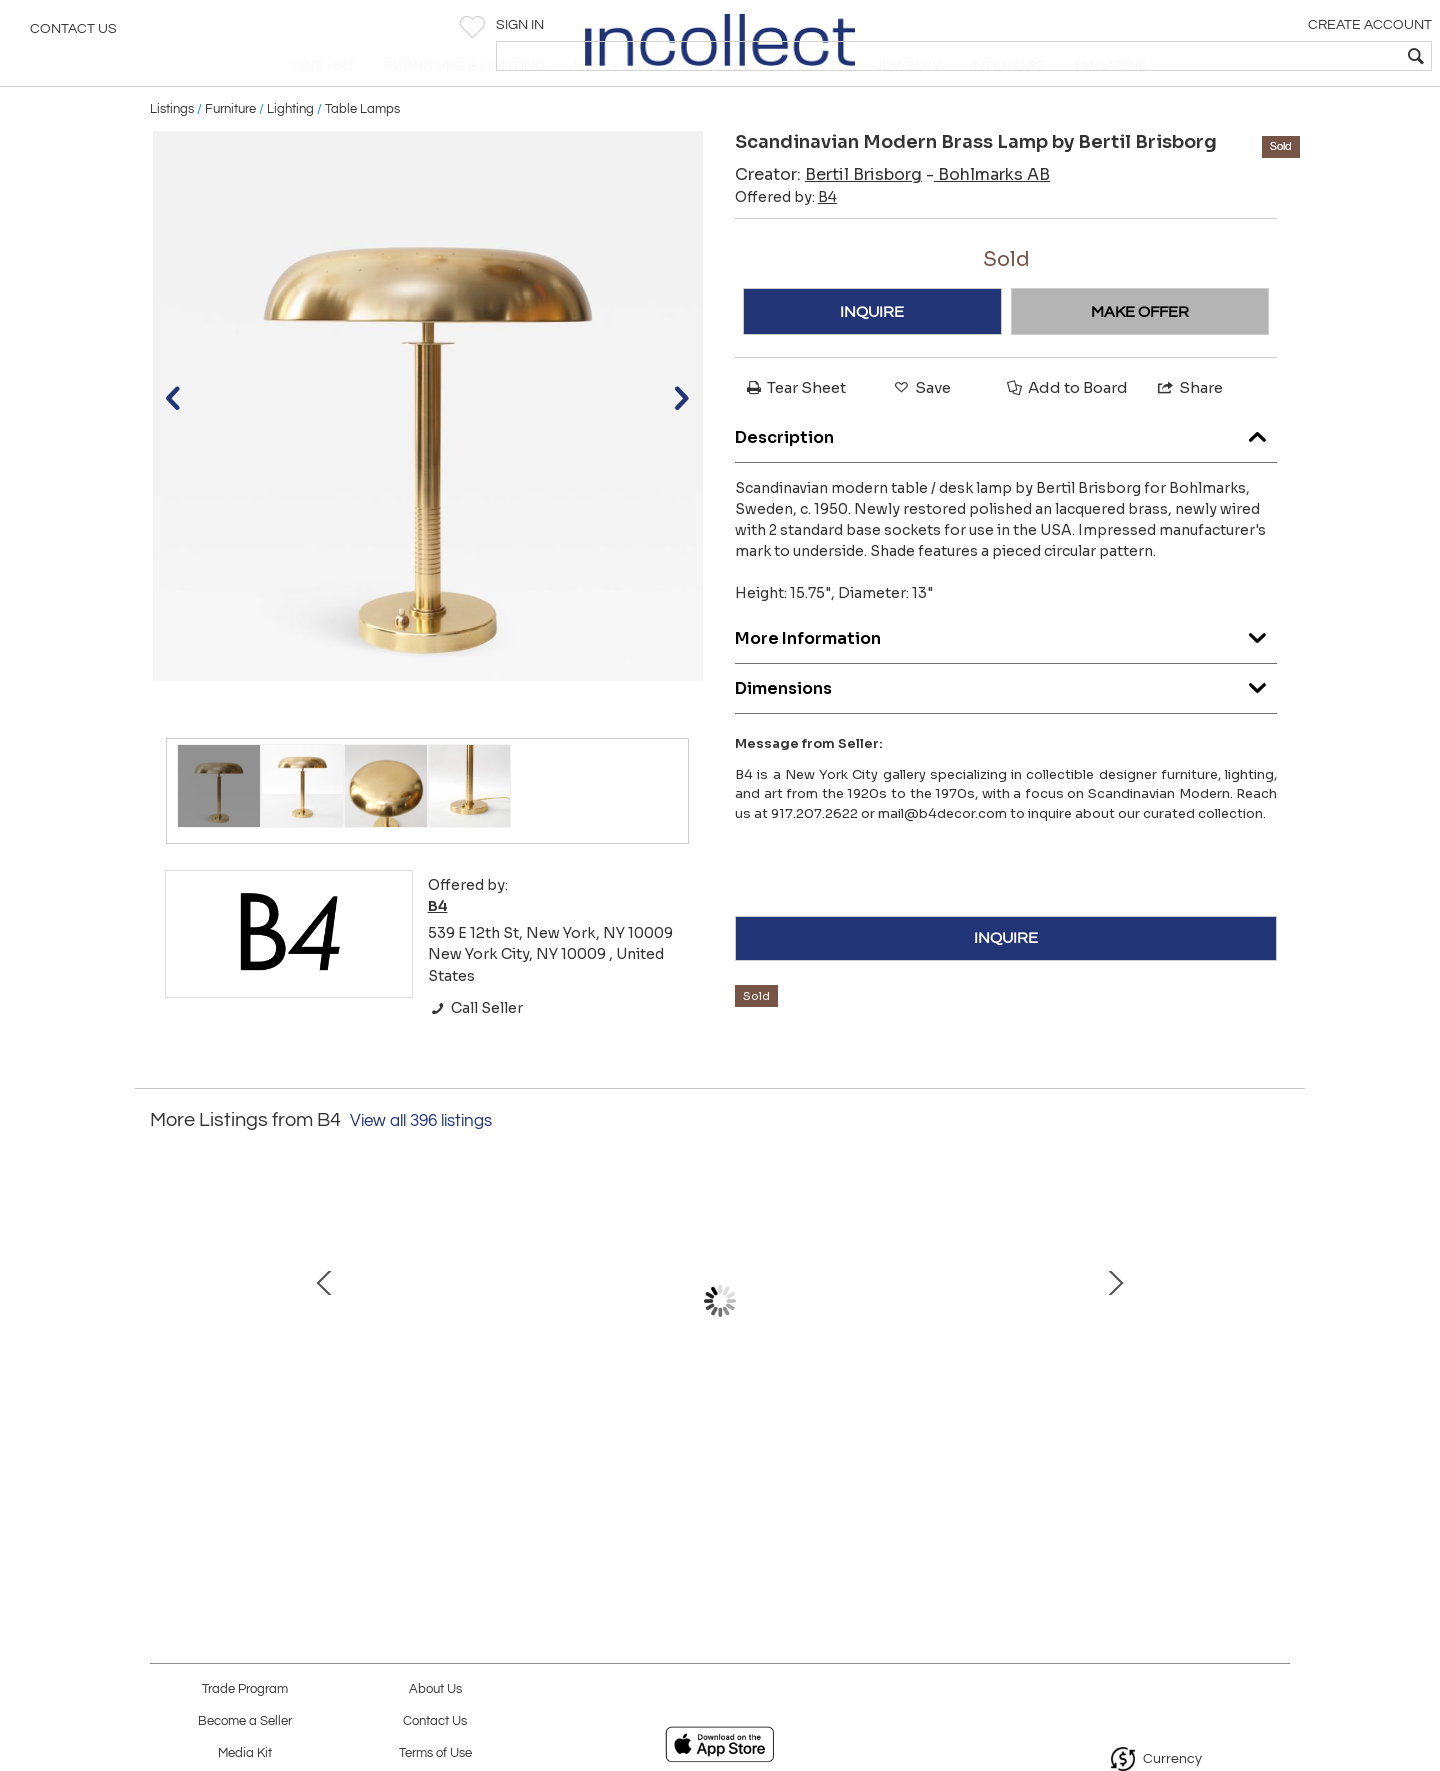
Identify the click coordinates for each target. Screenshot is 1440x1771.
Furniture (230, 152)
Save (921, 431)
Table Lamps (362, 152)
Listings (172, 152)
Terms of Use (435, 1753)
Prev (165, 1343)
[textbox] (1280, 56)
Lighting (290, 152)
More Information (1006, 676)
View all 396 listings (421, 1164)
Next (1275, 1343)
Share (1189, 431)
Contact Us (73, 35)
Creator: (828, 218)
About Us (435, 1689)
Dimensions (1006, 726)
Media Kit (245, 1753)
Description (1006, 475)
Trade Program (245, 1689)
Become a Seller (245, 1721)
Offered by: (786, 241)
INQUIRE (872, 355)
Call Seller (475, 1051)
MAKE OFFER (1140, 355)
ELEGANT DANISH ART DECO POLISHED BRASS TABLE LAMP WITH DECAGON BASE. (505, 1435)
